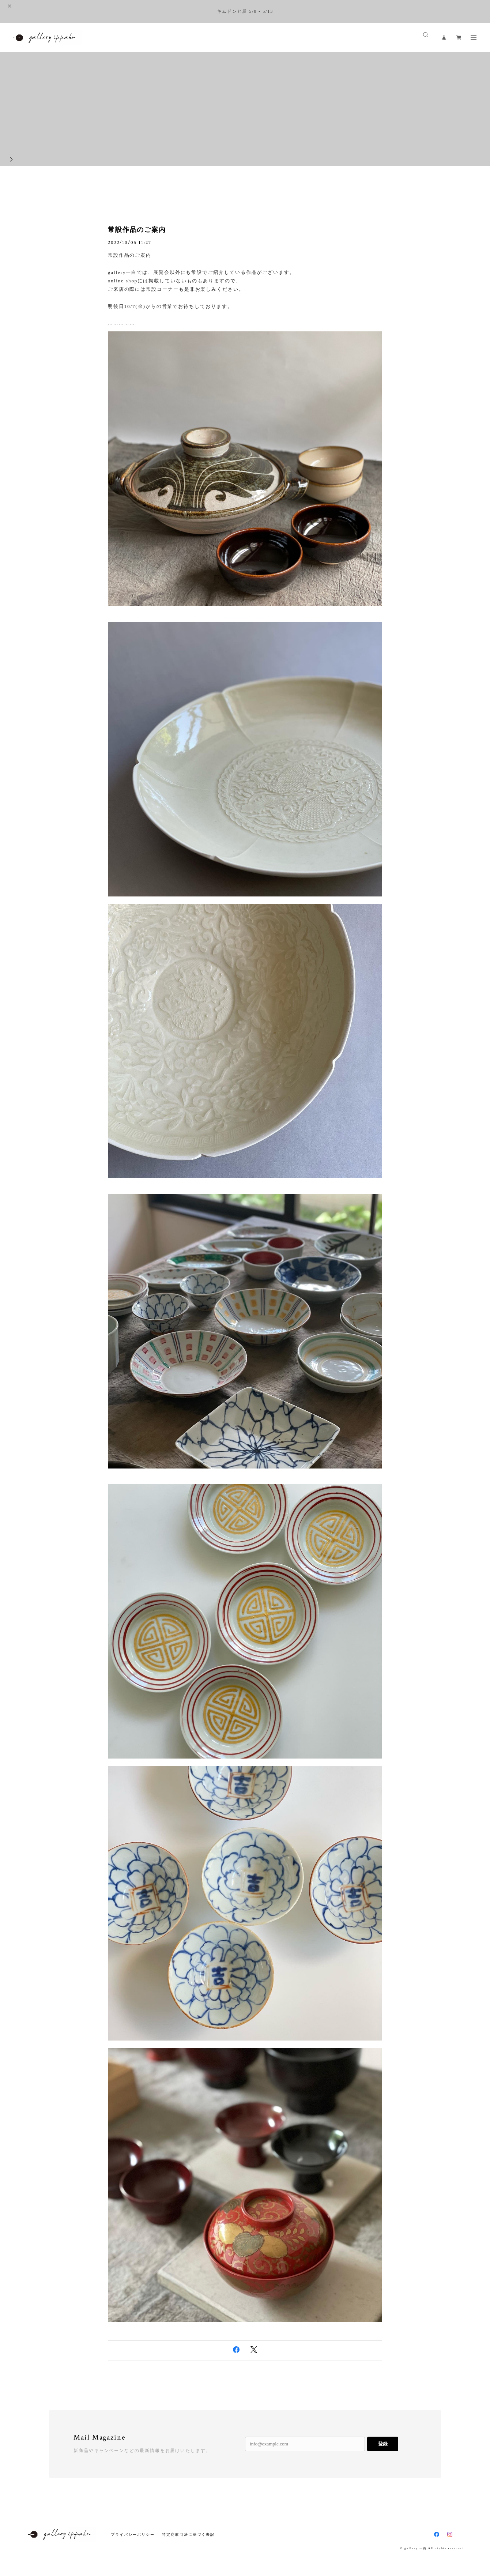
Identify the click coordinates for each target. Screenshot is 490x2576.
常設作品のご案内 (137, 229)
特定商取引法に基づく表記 (188, 2534)
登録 (383, 2444)
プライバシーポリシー (132, 2534)
